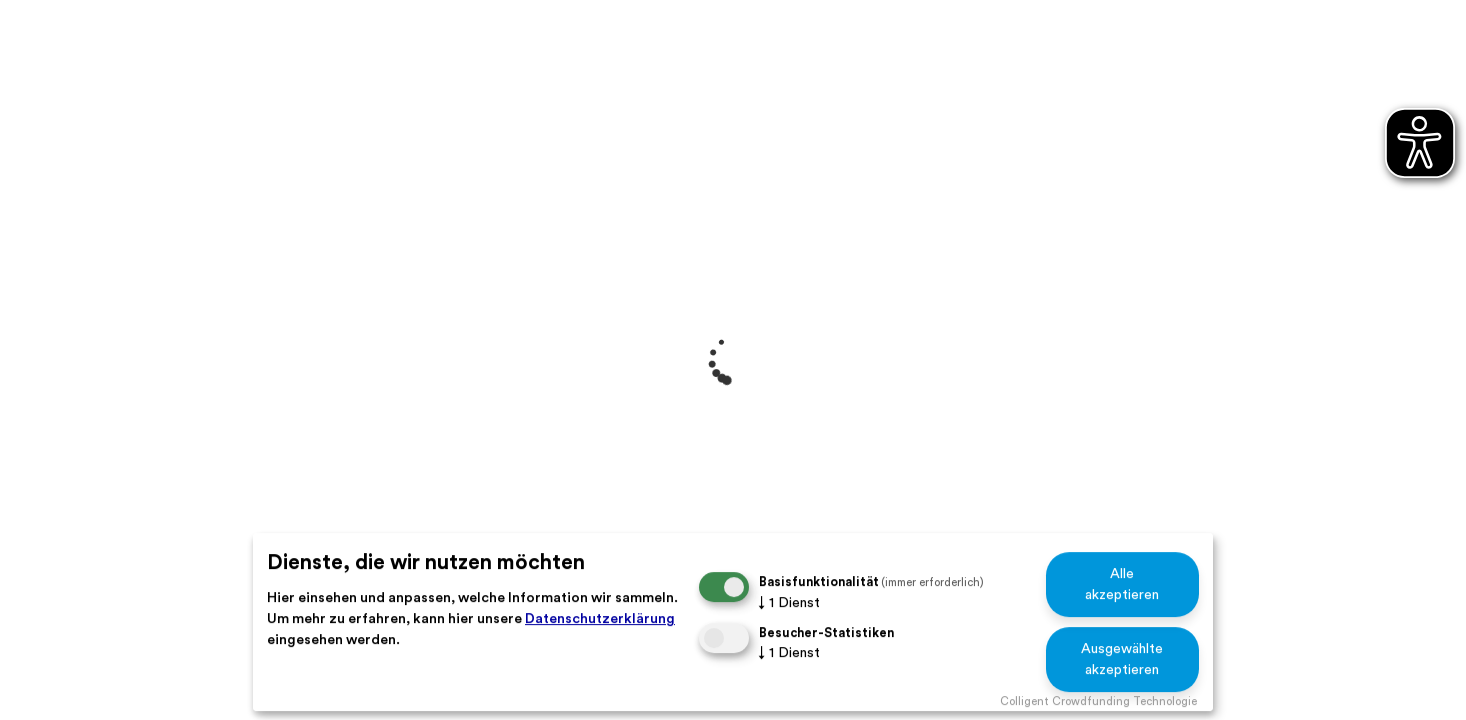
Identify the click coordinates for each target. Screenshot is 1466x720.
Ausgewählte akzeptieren (1122, 659)
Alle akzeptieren (1122, 584)
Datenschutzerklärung (600, 619)
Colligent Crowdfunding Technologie (1098, 701)
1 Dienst (789, 603)
